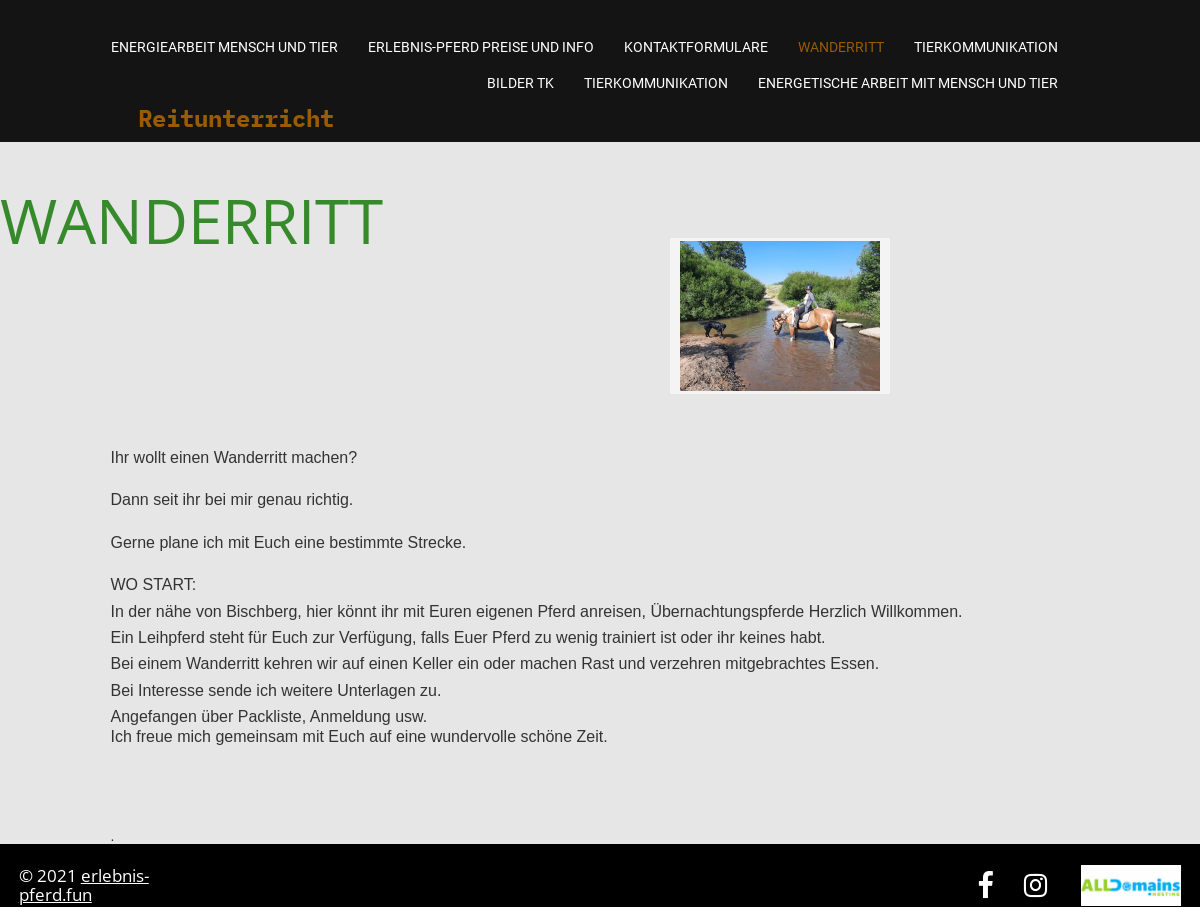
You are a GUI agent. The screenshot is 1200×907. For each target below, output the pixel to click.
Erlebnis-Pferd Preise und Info (481, 47)
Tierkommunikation (986, 47)
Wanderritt (841, 47)
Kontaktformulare (696, 47)
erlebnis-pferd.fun (84, 885)
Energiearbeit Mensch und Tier (224, 47)
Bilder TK (520, 83)
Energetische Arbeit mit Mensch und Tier (908, 83)
